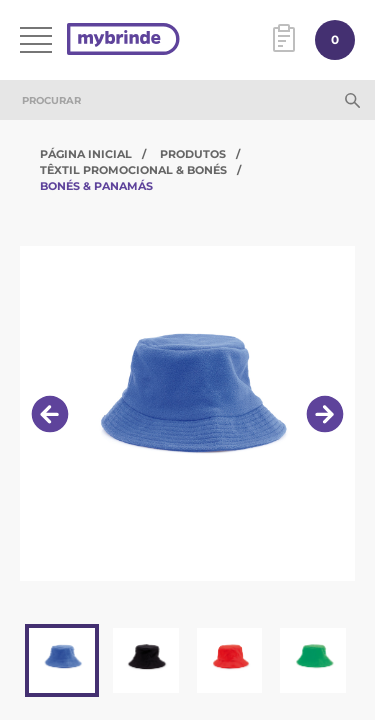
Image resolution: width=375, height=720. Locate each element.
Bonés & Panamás (96, 186)
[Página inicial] (123, 40)
